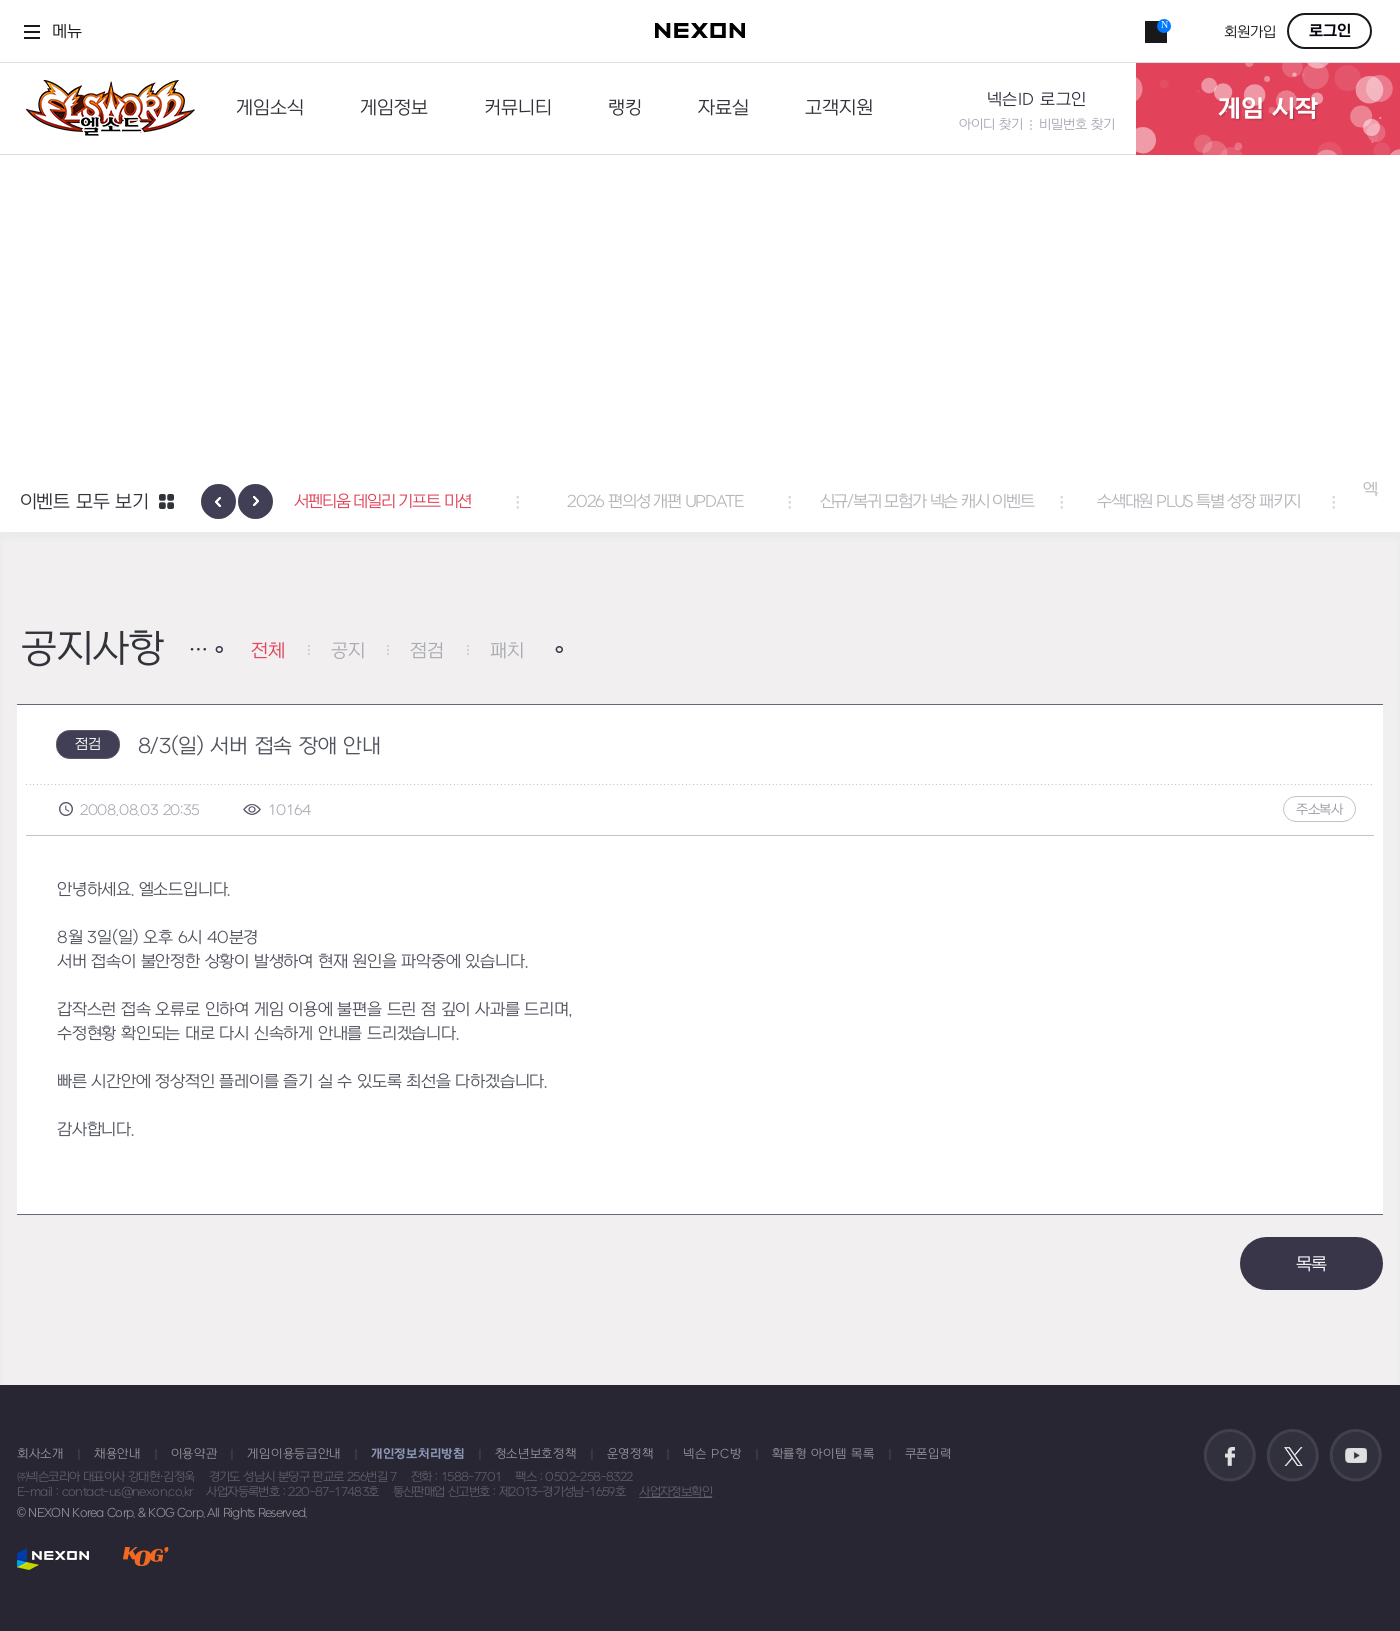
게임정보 (394, 108)
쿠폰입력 (928, 1454)
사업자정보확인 (675, 1492)
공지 (348, 651)
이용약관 (194, 1454)
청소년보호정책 (536, 1454)
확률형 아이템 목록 (823, 1454)
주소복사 (1319, 809)
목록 (1312, 1264)
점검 (427, 651)
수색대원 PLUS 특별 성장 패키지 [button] (1243, 502)
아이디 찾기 (991, 124)
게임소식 (270, 108)
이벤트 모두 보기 (84, 502)
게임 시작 (1268, 109)
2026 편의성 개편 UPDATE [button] (699, 502)
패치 (507, 651)
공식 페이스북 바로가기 (1230, 1456)
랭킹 (625, 108)
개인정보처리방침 (418, 1454)
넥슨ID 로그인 (1037, 100)
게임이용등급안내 (294, 1454)
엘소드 (104, 108)
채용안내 (117, 1454)
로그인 (1330, 31)
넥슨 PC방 (712, 1454)
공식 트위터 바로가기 (1293, 1456)
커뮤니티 (518, 108)
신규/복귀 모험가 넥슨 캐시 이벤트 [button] (972, 502)
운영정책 (630, 1454)
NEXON (53, 1558)
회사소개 (40, 1454)
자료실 (723, 108)
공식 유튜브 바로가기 (1356, 1456)
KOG (146, 1558)
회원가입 (1250, 32)
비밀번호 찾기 (1077, 124)
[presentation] (218, 501)
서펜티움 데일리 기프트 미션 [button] (428, 502)
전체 (268, 651)
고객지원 (839, 108)
